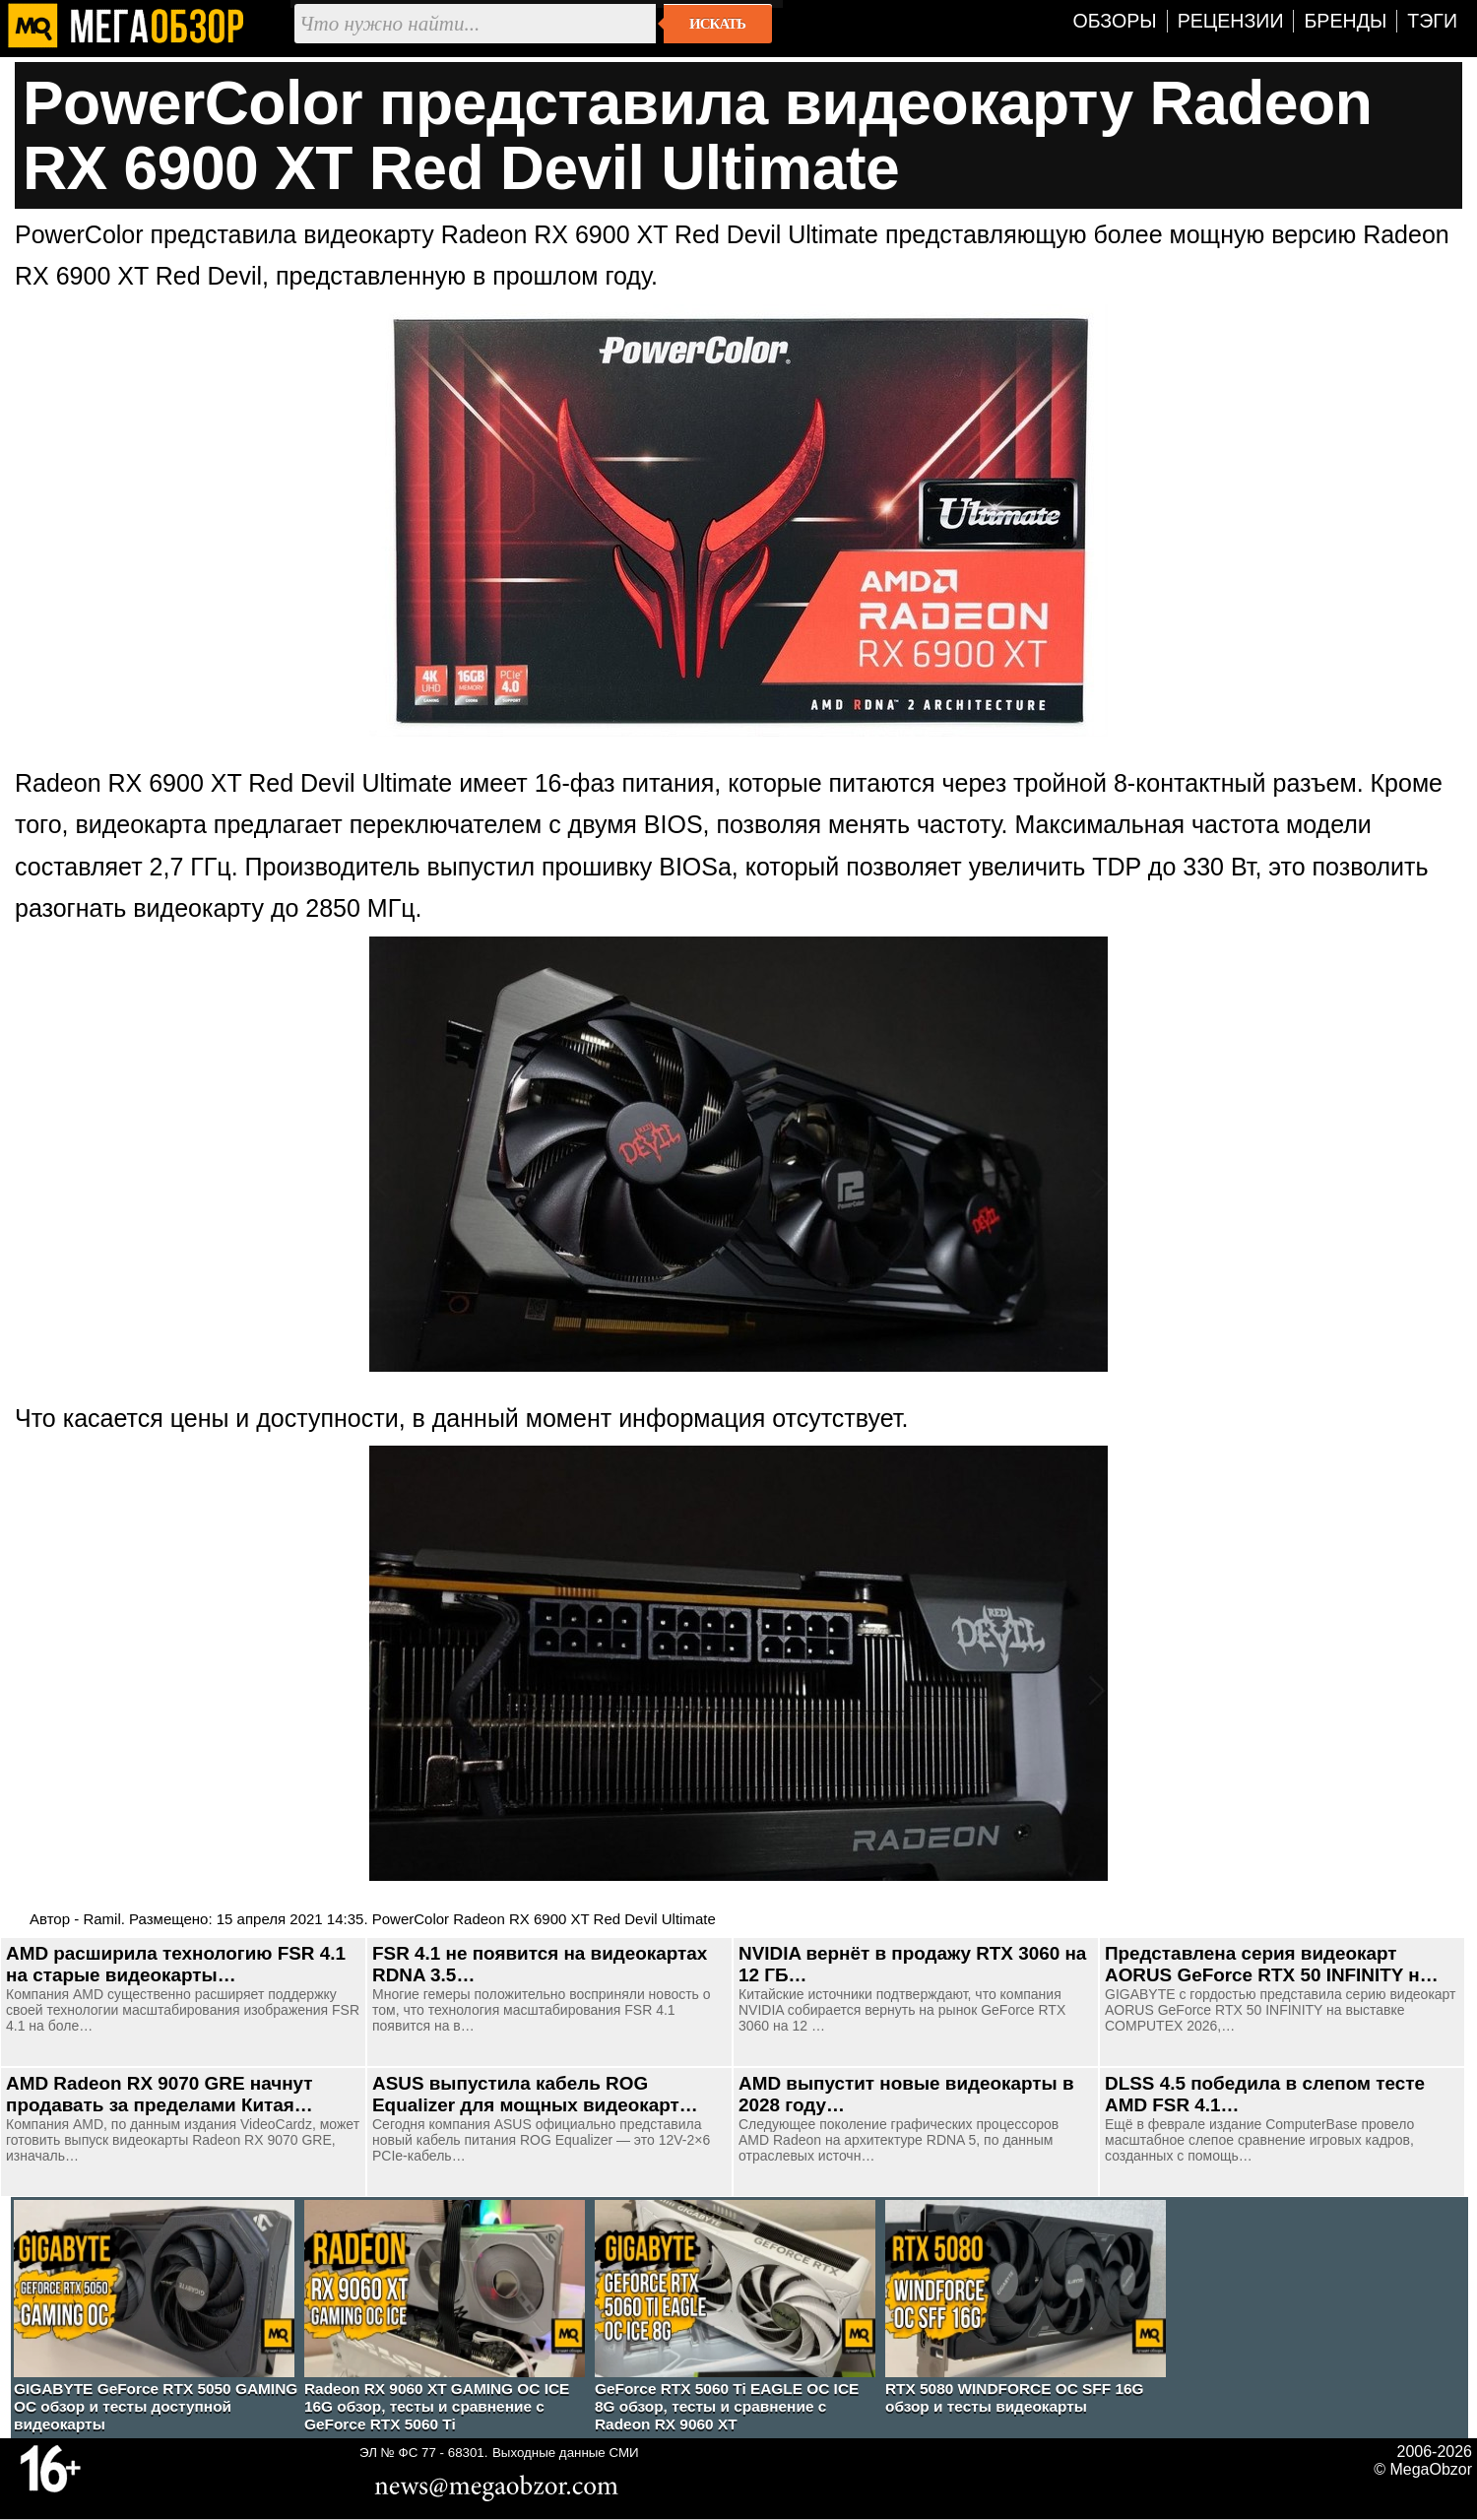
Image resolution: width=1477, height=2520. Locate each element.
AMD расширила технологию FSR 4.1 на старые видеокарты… (176, 1964)
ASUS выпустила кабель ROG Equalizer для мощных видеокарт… (535, 2094)
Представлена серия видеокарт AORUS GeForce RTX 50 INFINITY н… (1272, 1964)
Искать (717, 24)
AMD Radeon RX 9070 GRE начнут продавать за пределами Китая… (159, 2094)
